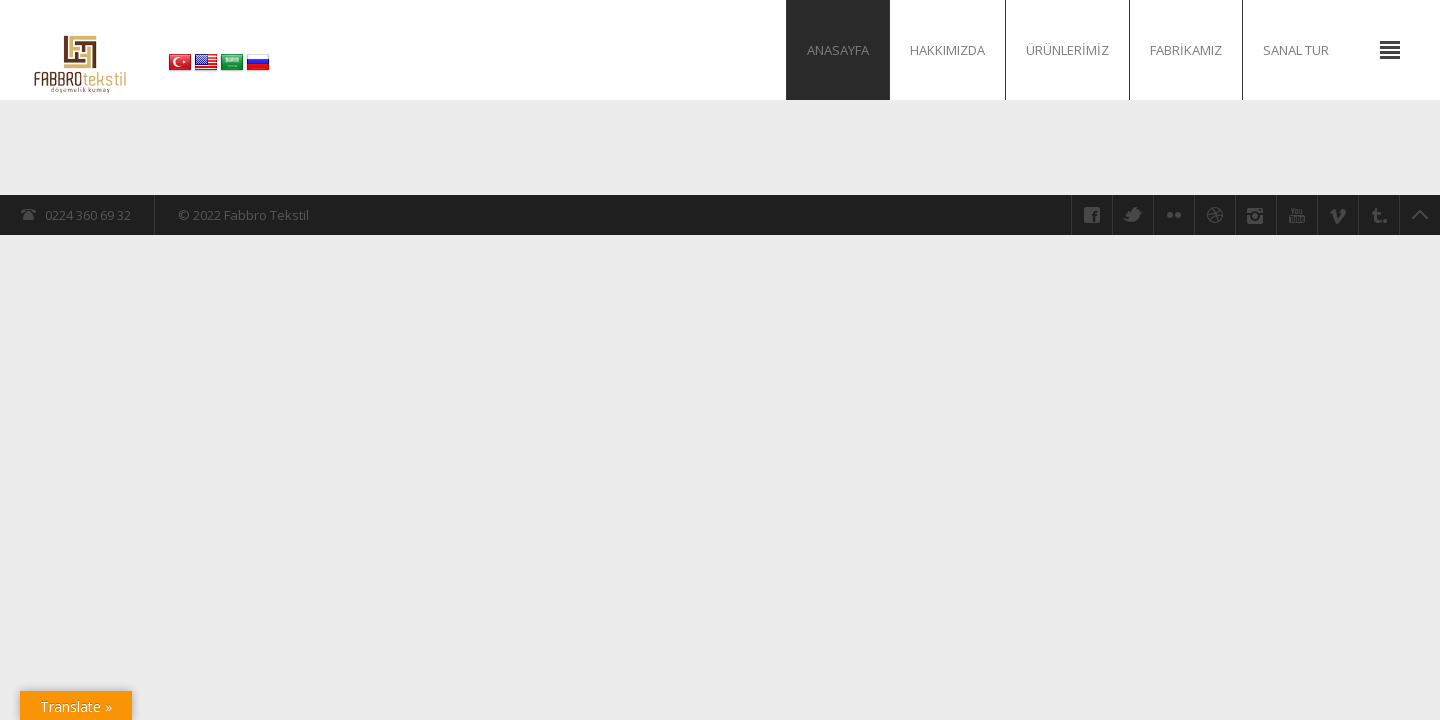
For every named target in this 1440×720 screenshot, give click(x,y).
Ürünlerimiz (1067, 50)
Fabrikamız (1186, 50)
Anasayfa (838, 50)
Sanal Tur (1296, 50)
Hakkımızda (947, 50)
